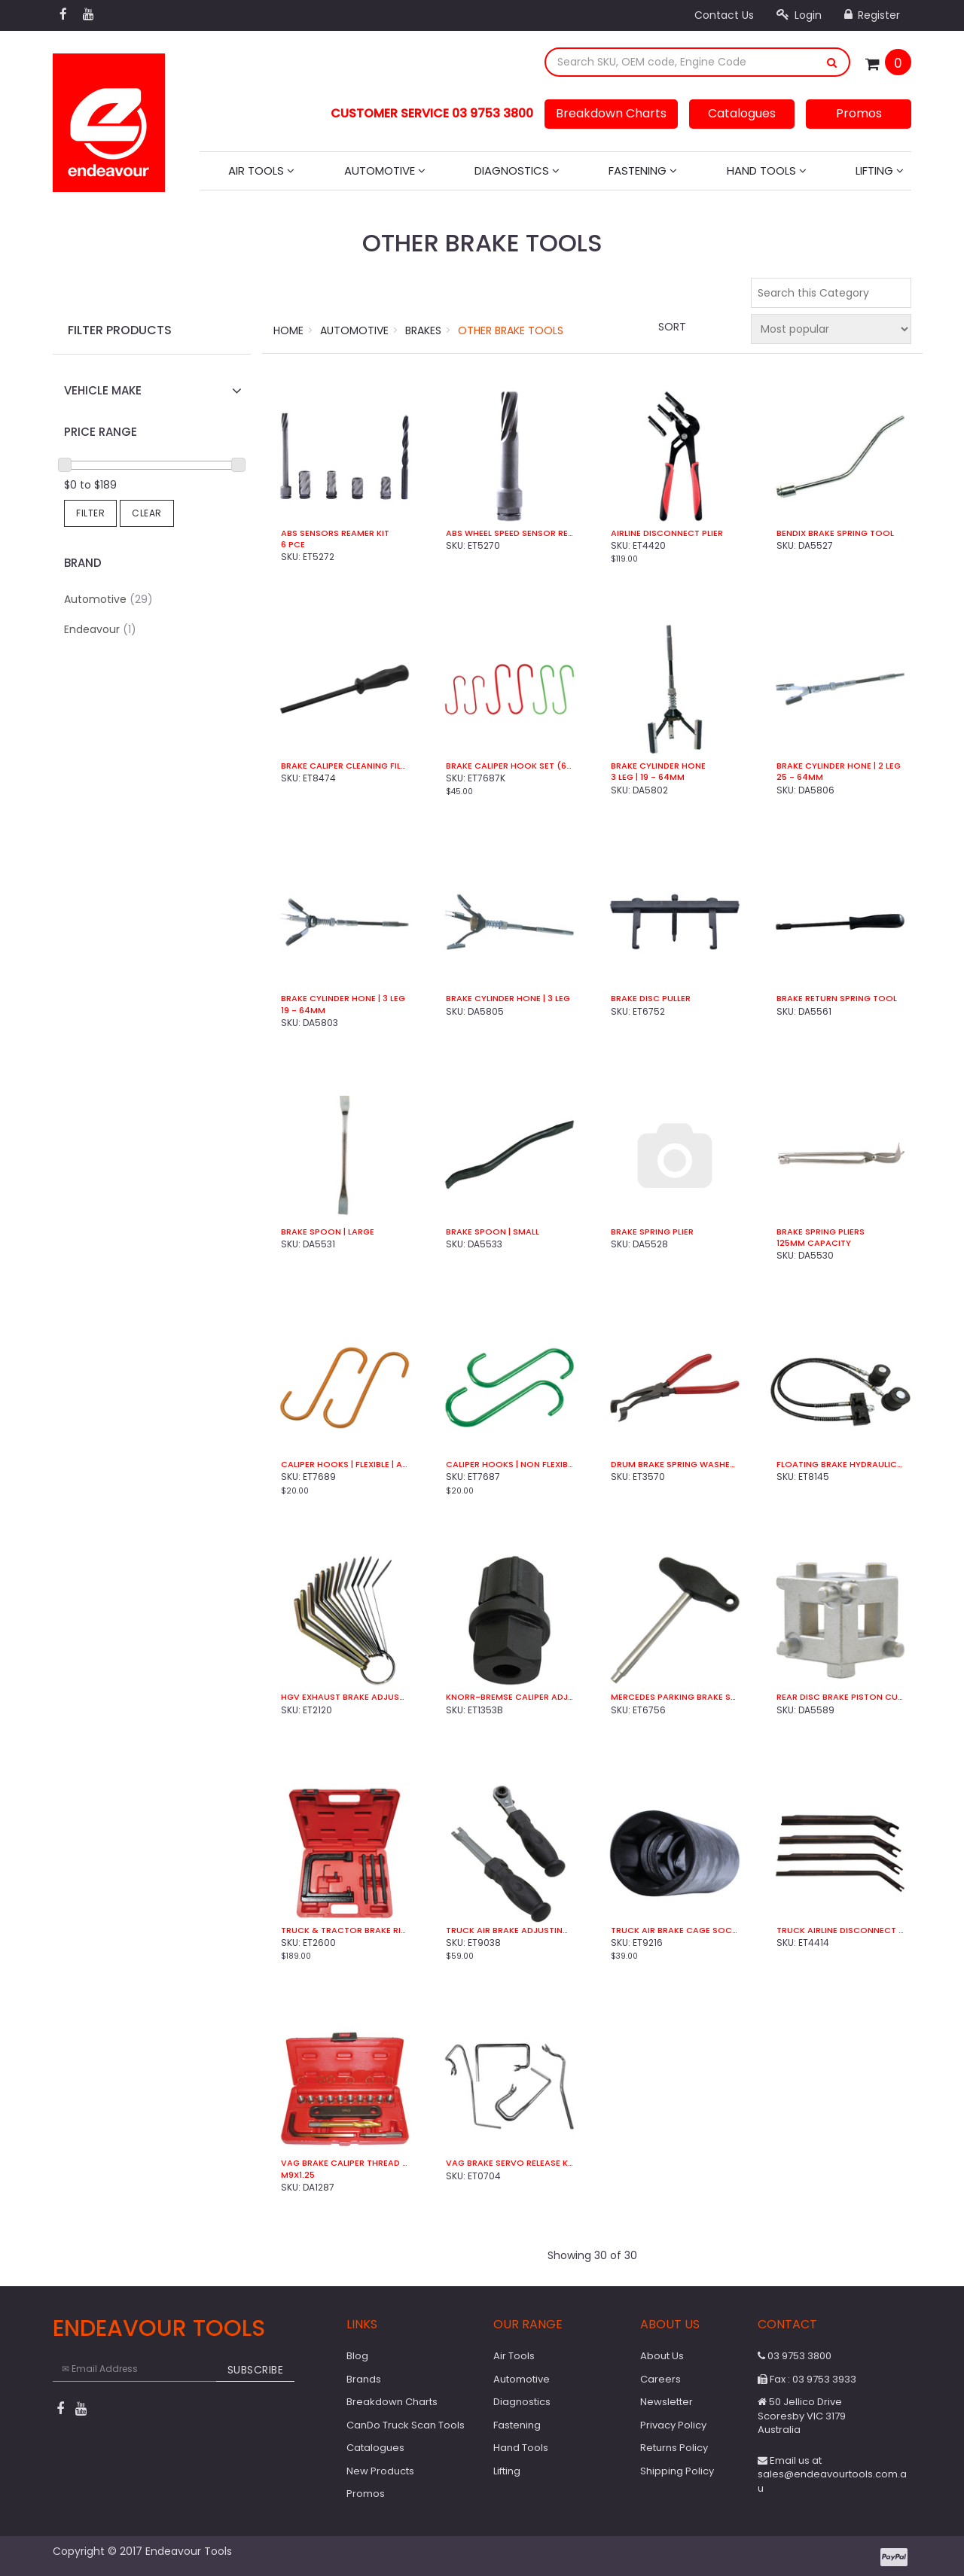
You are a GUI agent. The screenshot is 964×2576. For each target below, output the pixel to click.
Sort (672, 326)
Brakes (423, 330)
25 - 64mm (799, 777)
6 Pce (293, 544)
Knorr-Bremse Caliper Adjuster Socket (509, 1697)
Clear (147, 513)
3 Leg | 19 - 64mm (648, 777)
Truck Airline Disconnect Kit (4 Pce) (840, 1930)
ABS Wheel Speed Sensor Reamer (509, 533)
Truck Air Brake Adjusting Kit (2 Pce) (509, 1930)
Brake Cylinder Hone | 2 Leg (838, 766)
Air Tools (261, 170)
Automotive (385, 170)
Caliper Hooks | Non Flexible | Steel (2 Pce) (509, 1464)
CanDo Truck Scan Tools (405, 2425)
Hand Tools (767, 170)
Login (799, 15)
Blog (357, 2356)
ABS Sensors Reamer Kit (335, 533)
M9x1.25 (298, 2175)
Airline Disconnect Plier (667, 533)
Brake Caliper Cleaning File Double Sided (344, 766)
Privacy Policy (673, 2425)
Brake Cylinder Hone (658, 766)
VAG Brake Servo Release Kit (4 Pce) (509, 2163)
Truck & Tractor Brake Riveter (344, 1930)
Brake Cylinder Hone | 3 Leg (343, 998)
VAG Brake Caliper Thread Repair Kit (344, 2163)
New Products (380, 2471)
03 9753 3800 (794, 2356)
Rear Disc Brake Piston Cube (840, 1697)
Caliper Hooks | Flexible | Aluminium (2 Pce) (344, 1464)
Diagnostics (517, 170)
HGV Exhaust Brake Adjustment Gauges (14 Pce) (344, 1697)
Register (872, 15)
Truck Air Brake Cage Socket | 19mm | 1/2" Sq (674, 1930)
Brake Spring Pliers (820, 1232)
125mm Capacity (813, 1243)
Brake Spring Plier (652, 1232)
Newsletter (666, 2402)
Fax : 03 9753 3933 (807, 2379)
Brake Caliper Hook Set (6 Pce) (509, 766)
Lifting (880, 170)
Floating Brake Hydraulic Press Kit (840, 1464)
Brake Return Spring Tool (836, 998)
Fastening (643, 170)
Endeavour (100, 629)
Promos (859, 113)
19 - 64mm (303, 1010)
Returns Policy (674, 2448)
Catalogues (742, 113)
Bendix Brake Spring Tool (835, 533)
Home (288, 330)
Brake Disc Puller (651, 998)
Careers (660, 2379)
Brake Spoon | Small (492, 1232)
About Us (662, 2356)
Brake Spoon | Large (327, 1232)
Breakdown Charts (611, 113)
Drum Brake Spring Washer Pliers (674, 1464)
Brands (363, 2379)
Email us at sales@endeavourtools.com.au (832, 2474)
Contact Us (724, 15)
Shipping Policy (677, 2471)
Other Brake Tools (510, 330)
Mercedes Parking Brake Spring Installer (674, 1697)
